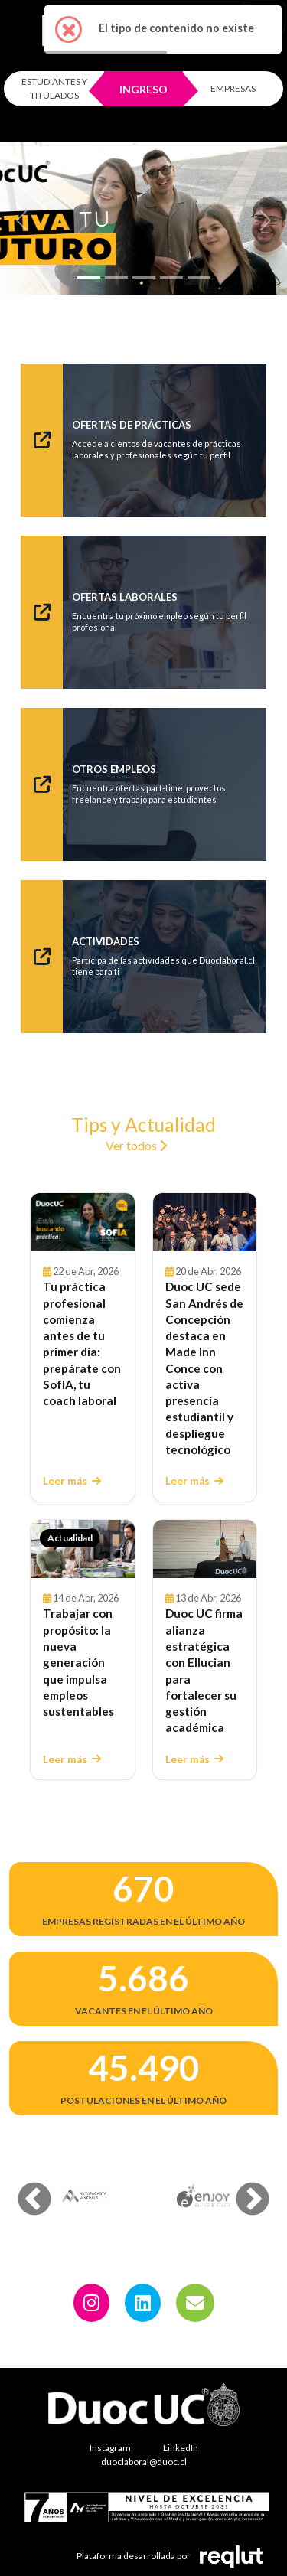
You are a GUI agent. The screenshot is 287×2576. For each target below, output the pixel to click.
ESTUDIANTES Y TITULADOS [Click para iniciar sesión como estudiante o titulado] (54, 88)
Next (241, 2188)
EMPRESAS (233, 88)
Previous (23, 2188)
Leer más (72, 1481)
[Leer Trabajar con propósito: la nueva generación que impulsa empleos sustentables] (83, 1549)
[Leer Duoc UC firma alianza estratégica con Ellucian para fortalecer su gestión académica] (205, 1549)
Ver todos (136, 1145)
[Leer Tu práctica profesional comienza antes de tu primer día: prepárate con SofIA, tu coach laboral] (83, 1222)
